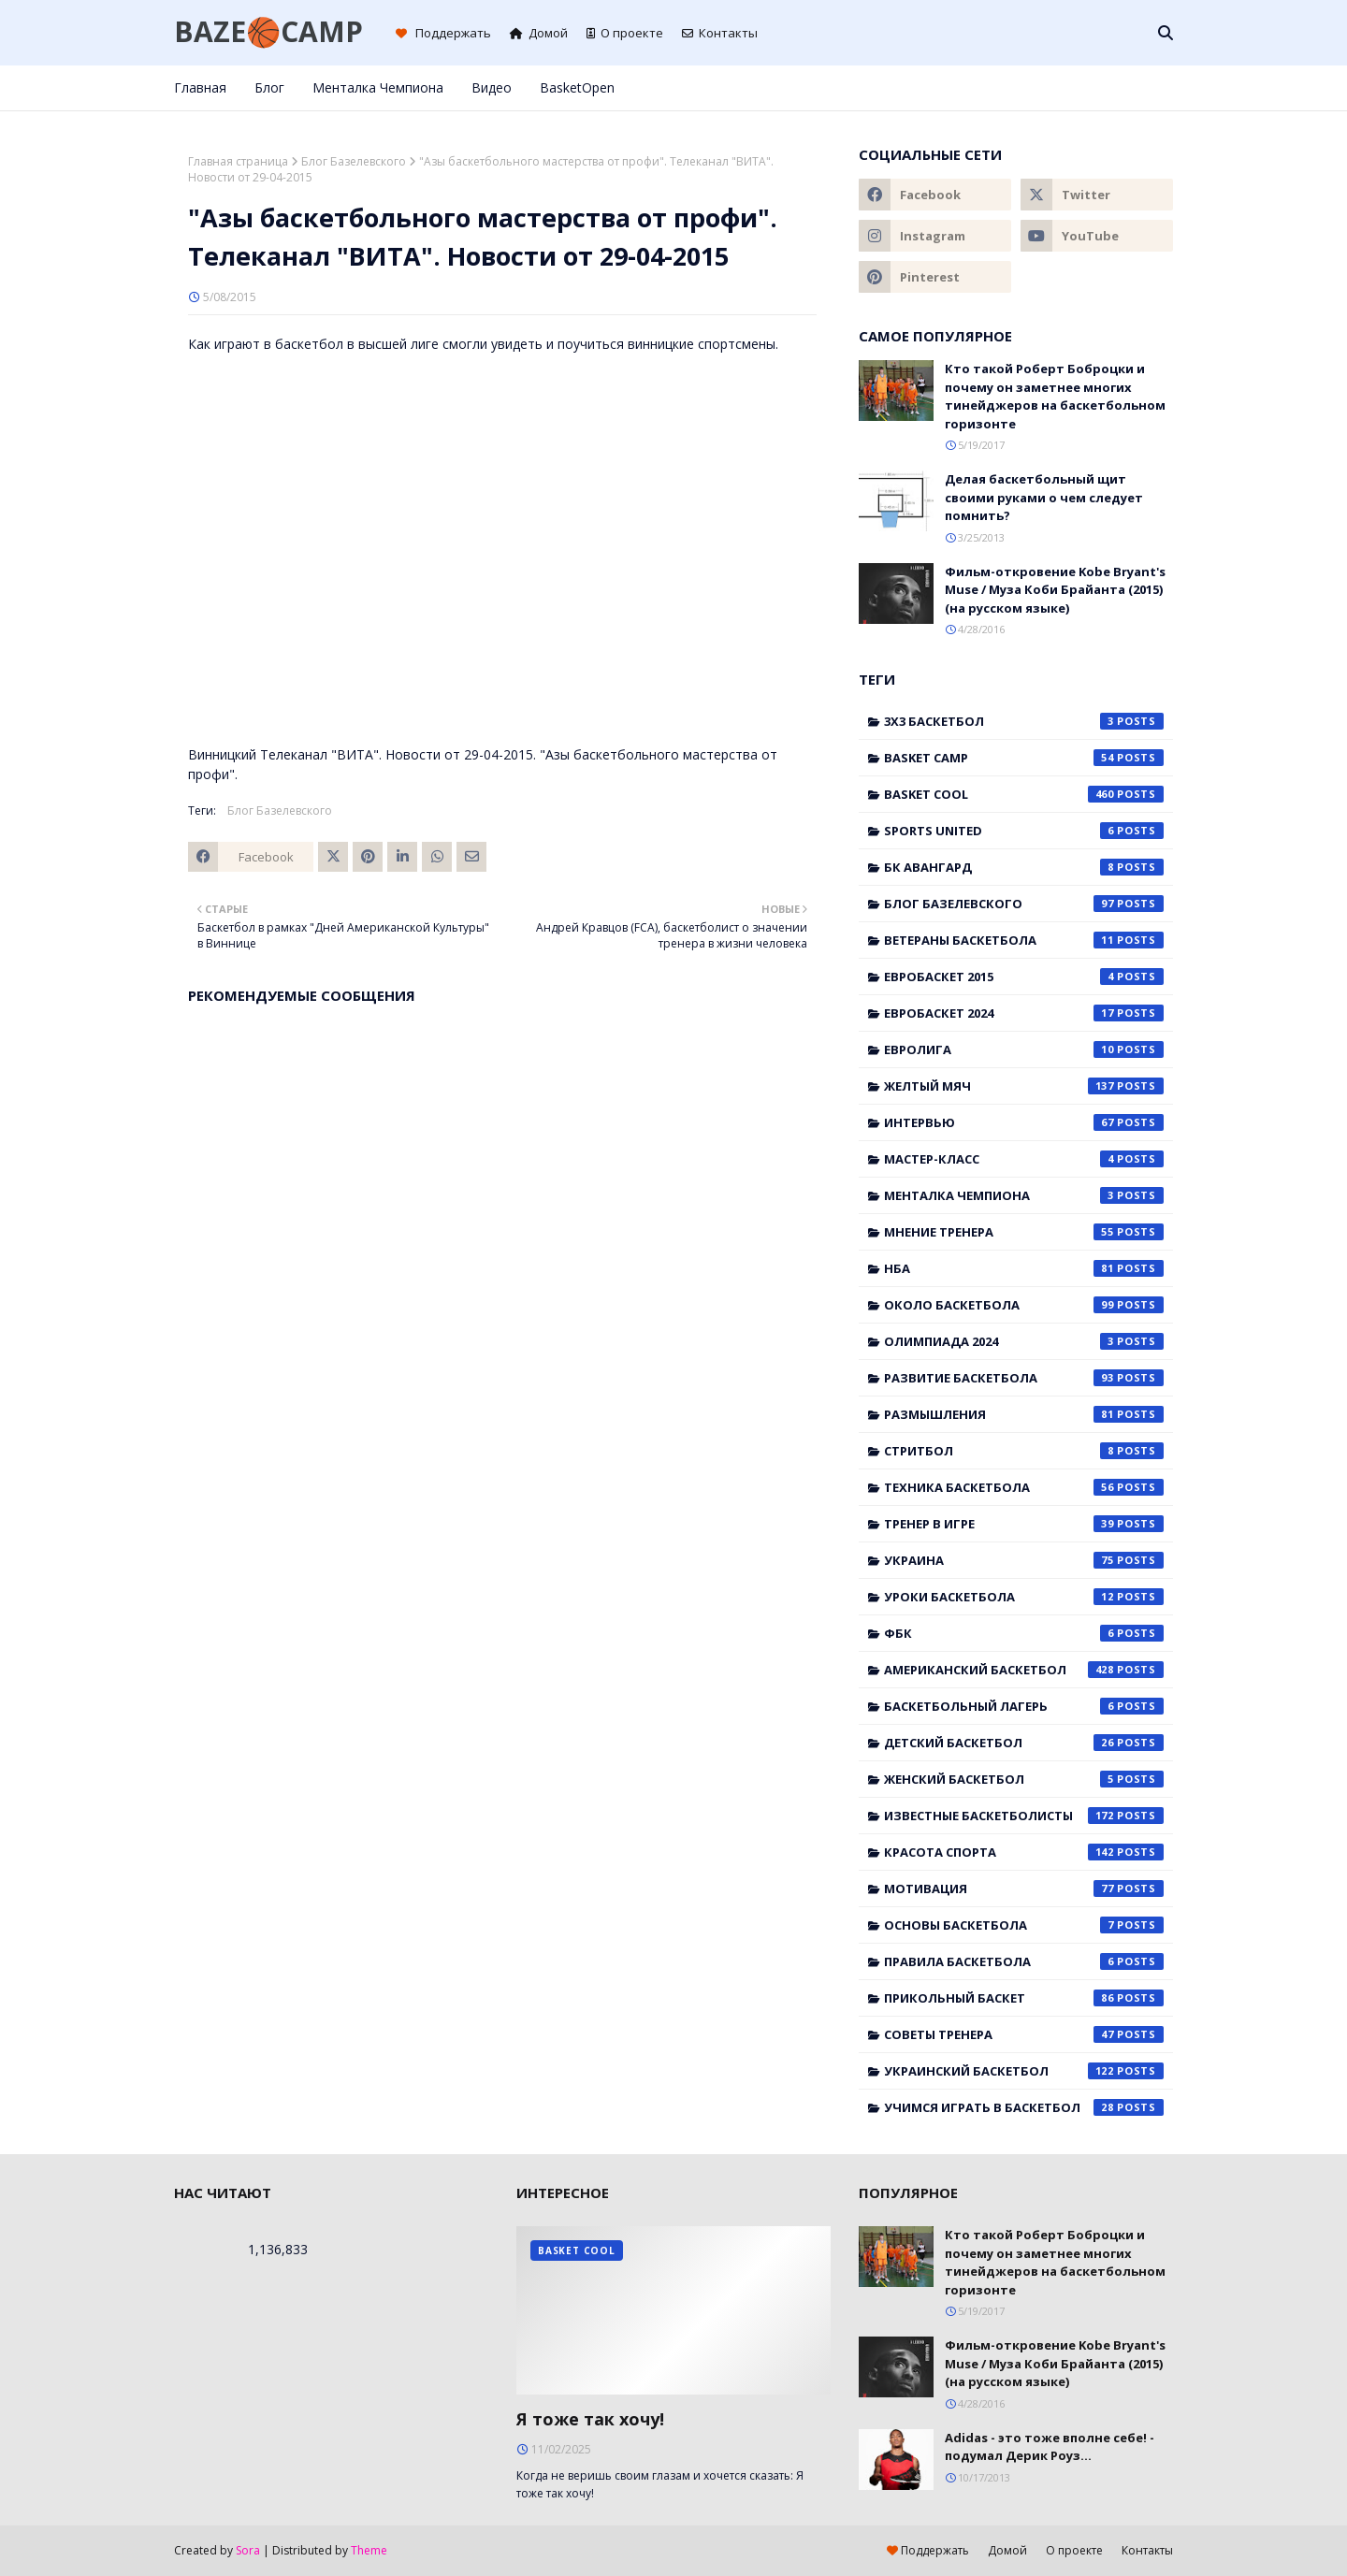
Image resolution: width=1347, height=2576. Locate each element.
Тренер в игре (1024, 1523)
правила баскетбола (1024, 1961)
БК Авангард (1024, 867)
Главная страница (238, 161)
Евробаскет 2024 (1024, 1013)
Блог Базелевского (353, 161)
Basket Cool (1024, 794)
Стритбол (1024, 1450)
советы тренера (1024, 2034)
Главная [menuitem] (200, 87)
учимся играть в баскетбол (1024, 2107)
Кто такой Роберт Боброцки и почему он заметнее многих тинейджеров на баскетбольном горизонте (1055, 396)
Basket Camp (1024, 757)
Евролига (1024, 1049)
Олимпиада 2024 (1024, 1341)
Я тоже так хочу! (590, 2419)
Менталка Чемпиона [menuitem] (377, 87)
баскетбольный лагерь (1024, 1706)
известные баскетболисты (1024, 1815)
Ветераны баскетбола (1024, 940)
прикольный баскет (1024, 1998)
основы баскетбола (1024, 1925)
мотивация (1024, 1888)
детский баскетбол (1024, 1742)
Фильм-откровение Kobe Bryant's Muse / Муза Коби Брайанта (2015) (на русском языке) (1055, 589)
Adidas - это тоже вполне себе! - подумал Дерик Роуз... (1049, 2447)
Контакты (720, 32)
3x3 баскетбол (1024, 721)
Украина (1024, 1560)
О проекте (625, 32)
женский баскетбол (1024, 1779)
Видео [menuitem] (491, 87)
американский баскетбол (1024, 1669)
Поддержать (443, 32)
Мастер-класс (1024, 1159)
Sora (248, 2550)
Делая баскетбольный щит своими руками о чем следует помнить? (1044, 497)
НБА (1024, 1268)
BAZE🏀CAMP (268, 31)
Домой (539, 32)
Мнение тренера (1024, 1231)
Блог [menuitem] (269, 87)
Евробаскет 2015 (1024, 976)
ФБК (1024, 1633)
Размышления (1024, 1414)
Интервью (1024, 1122)
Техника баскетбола (1024, 1487)
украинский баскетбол (1024, 2070)
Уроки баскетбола (1024, 1596)
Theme (369, 2550)
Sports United (1024, 830)
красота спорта (1024, 1852)
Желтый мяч (1024, 1086)
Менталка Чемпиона (1024, 1195)
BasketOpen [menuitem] (577, 87)
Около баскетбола (1024, 1304)
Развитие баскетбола (1024, 1377)
